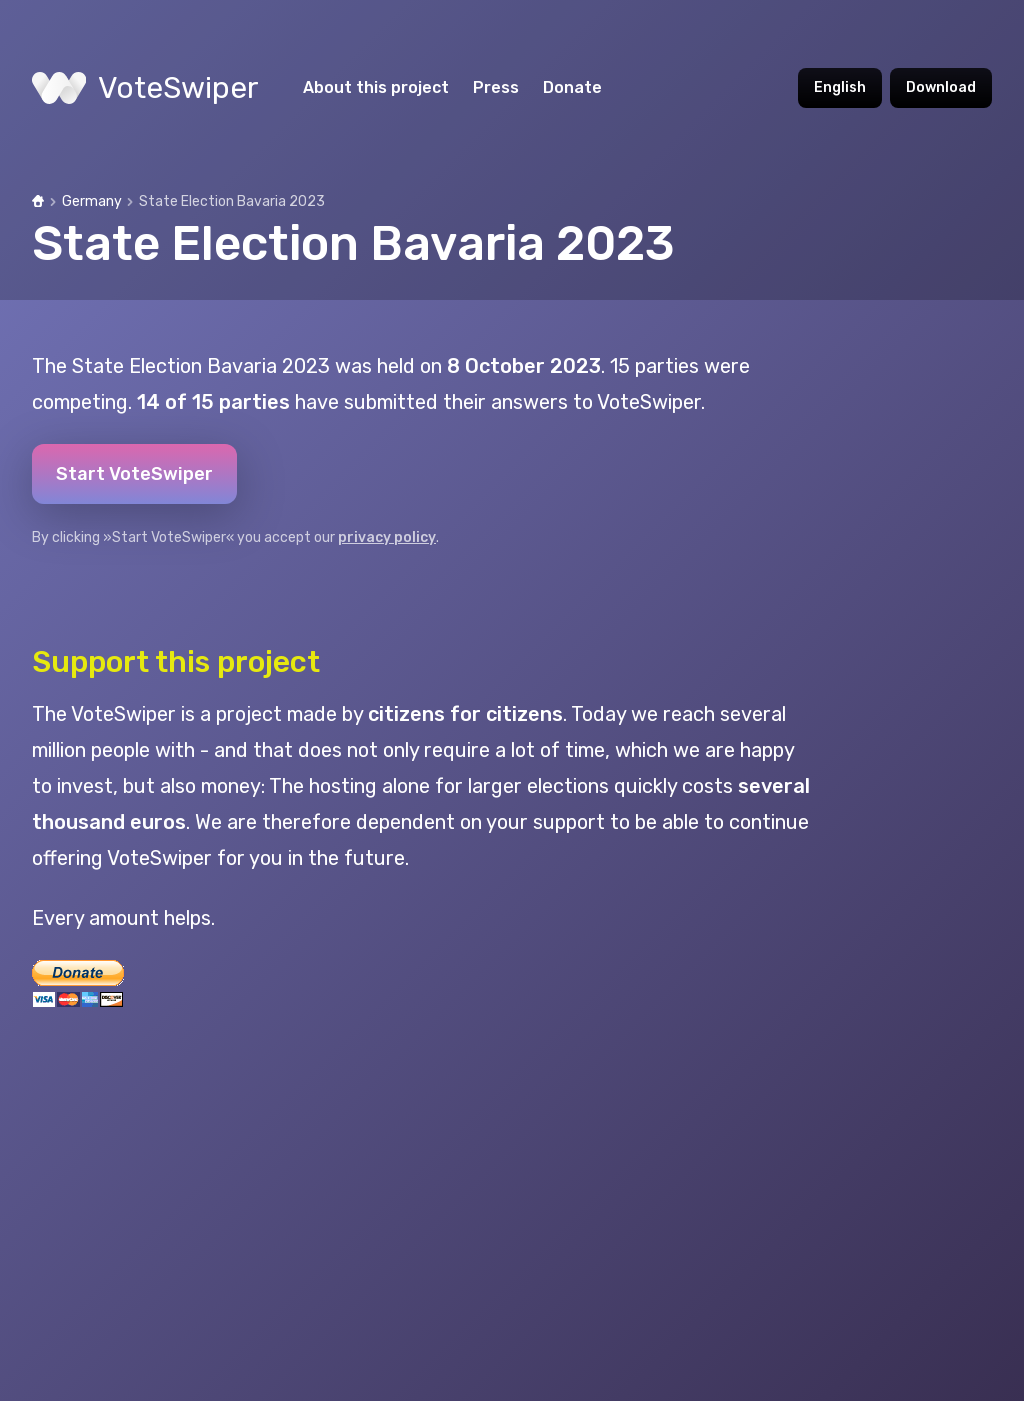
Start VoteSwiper (134, 474)
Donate (572, 87)
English (840, 87)
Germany (92, 201)
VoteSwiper (145, 88)
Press (496, 87)
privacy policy (387, 537)
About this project (376, 87)
